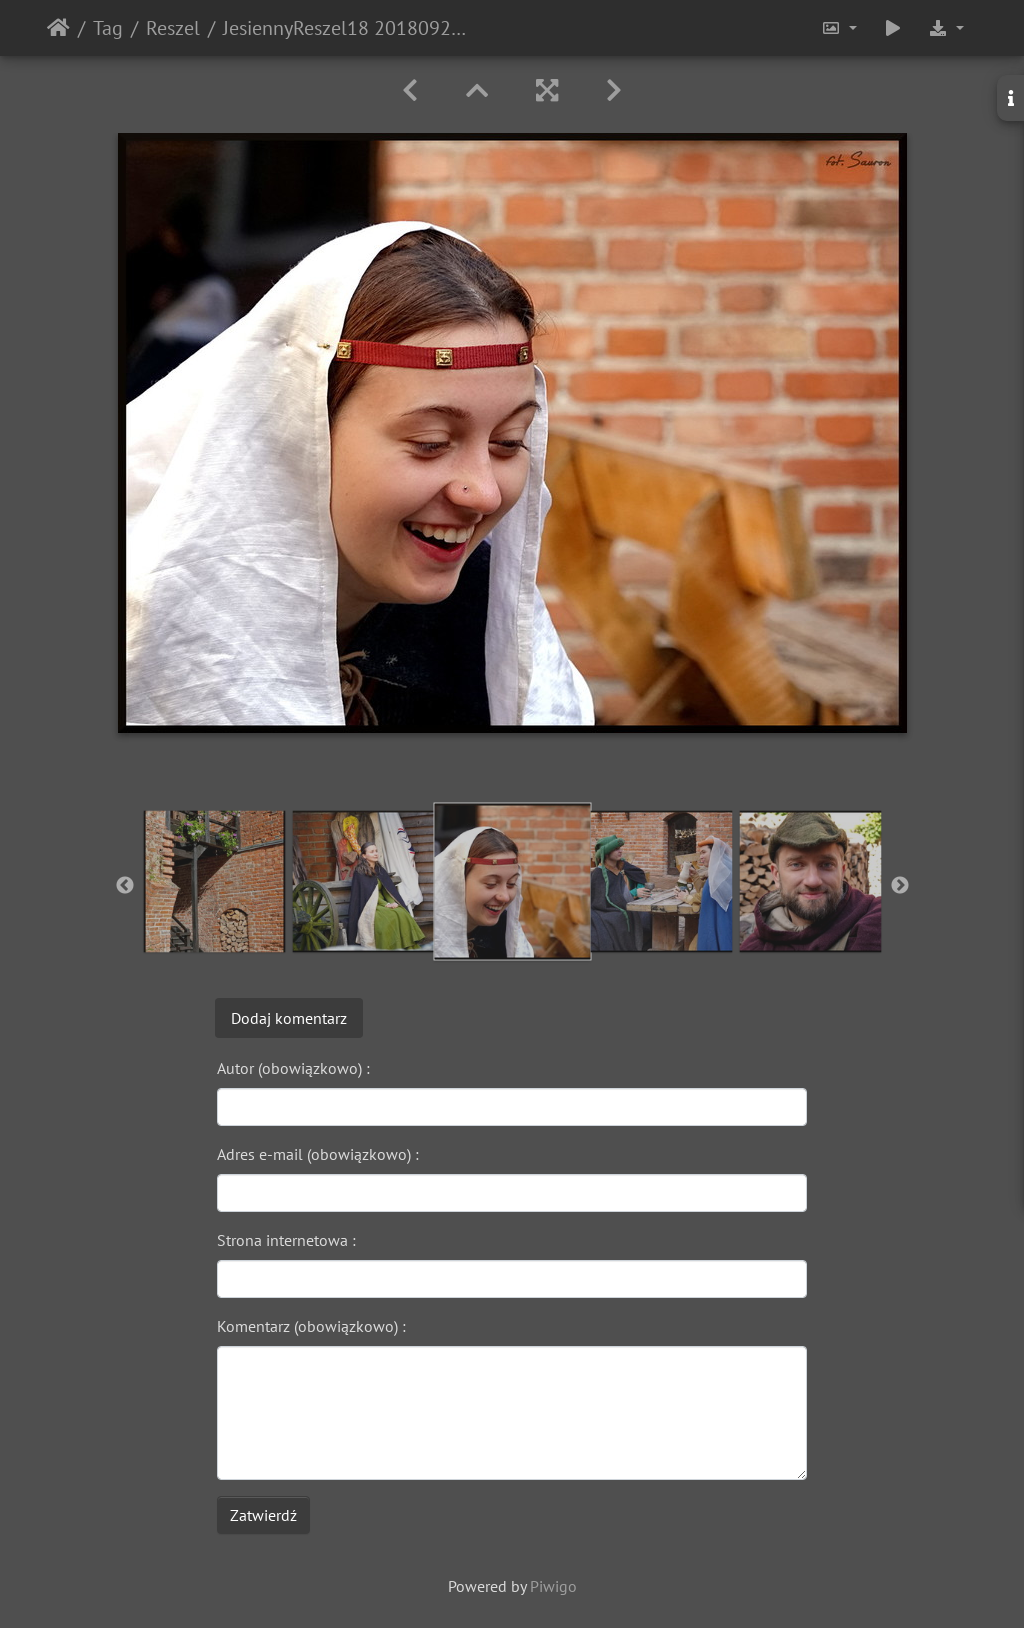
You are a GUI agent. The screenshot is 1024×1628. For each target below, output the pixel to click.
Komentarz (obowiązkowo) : (311, 1326)
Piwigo (553, 1586)
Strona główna (58, 28)
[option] (214, 881)
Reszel (173, 28)
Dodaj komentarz (289, 1018)
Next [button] (900, 886)
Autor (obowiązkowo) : (293, 1068)
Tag (108, 28)
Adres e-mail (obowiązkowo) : (318, 1154)
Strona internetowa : (286, 1240)
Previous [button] (125, 886)
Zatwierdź (263, 1515)
